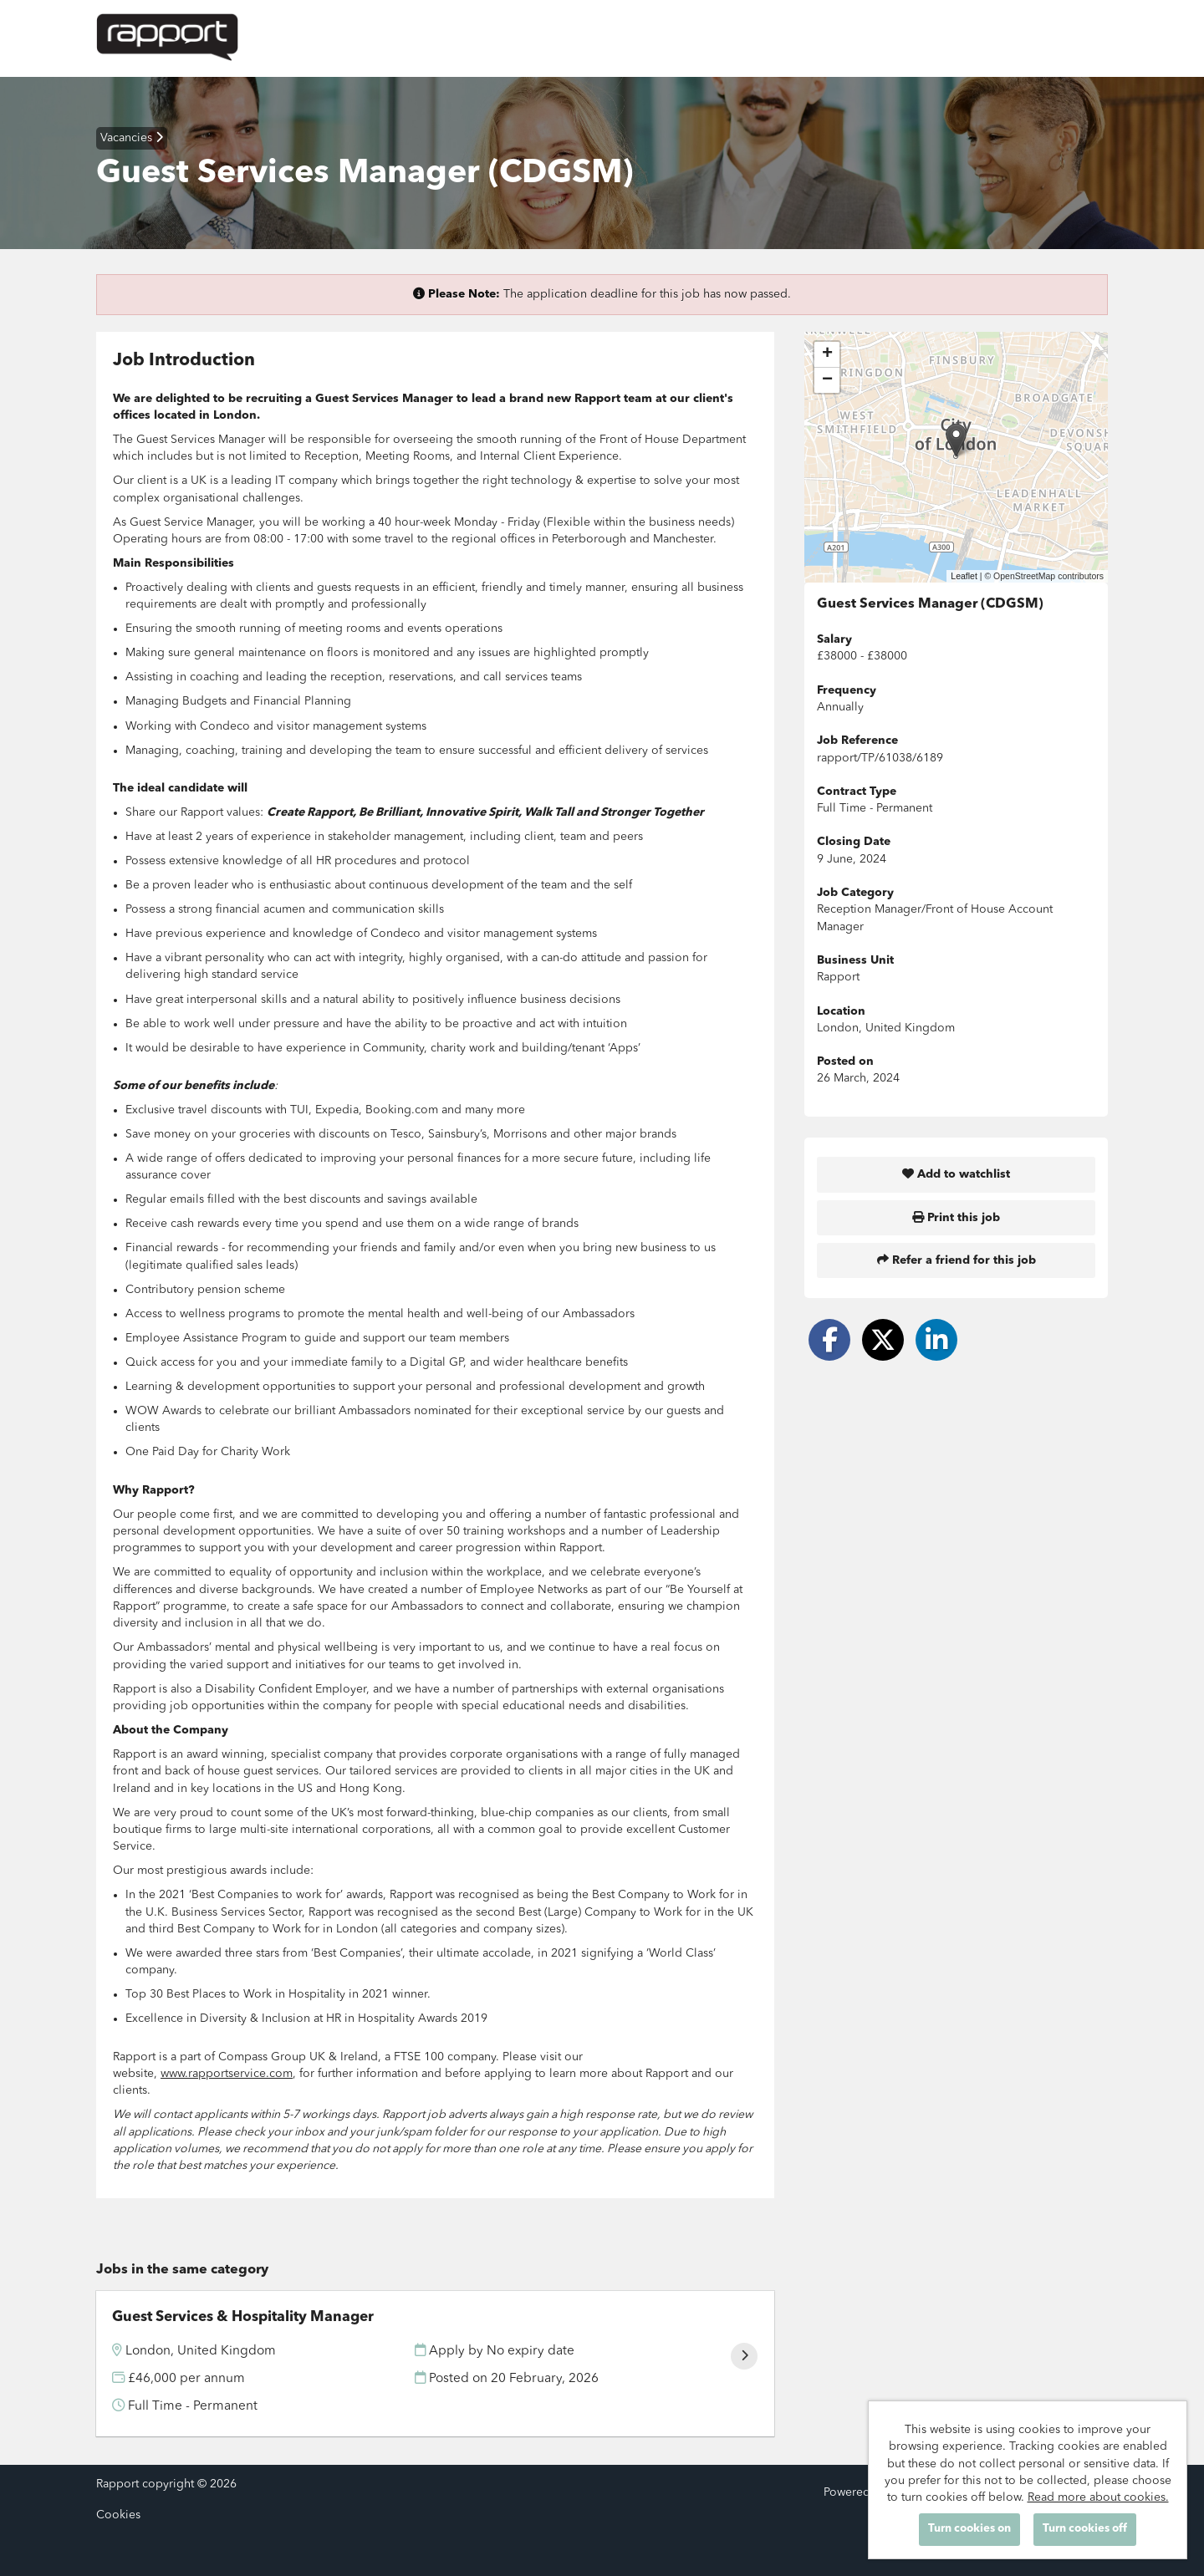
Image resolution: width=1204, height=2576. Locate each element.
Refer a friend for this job (956, 1260)
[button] (956, 440)
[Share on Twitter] (883, 1340)
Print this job (956, 1217)
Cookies (118, 2515)
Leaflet (964, 576)
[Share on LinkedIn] (936, 1340)
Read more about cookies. (1098, 2497)
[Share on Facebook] (829, 1340)
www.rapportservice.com (227, 2074)
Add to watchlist (956, 1174)
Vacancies (131, 137)
